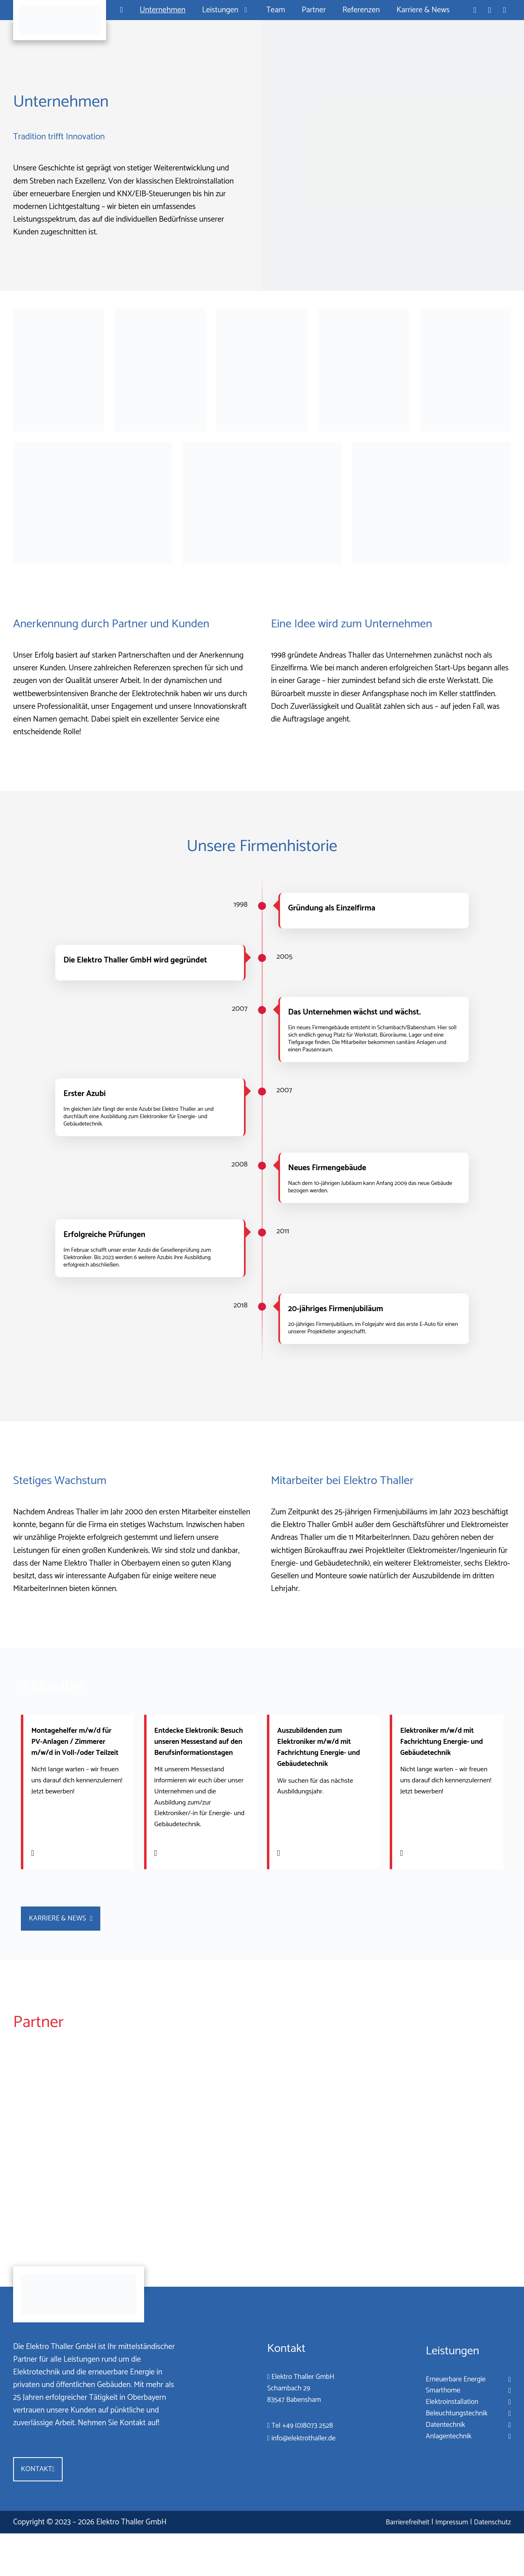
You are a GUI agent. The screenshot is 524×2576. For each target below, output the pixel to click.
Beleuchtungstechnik (450, 2449)
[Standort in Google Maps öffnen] (504, 10)
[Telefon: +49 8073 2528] (475, 10)
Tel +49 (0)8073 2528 (294, 2462)
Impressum (440, 2564)
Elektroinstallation (445, 2436)
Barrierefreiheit (388, 2564)
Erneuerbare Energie (451, 2411)
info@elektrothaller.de (295, 2475)
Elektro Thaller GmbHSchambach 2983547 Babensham (295, 2423)
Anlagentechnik (441, 2474)
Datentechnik (437, 2462)
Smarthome (434, 2423)
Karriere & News (69, 1945)
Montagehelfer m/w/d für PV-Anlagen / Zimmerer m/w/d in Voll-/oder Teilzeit (77, 1747)
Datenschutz (489, 2564)
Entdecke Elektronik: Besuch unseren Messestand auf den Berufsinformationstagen (199, 1752)
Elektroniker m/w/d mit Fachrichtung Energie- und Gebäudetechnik (442, 1741)
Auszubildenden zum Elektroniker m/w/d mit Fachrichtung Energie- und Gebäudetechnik (319, 1747)
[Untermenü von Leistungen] (244, 10)
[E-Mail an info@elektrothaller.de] (489, 10)
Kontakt (41, 2510)
